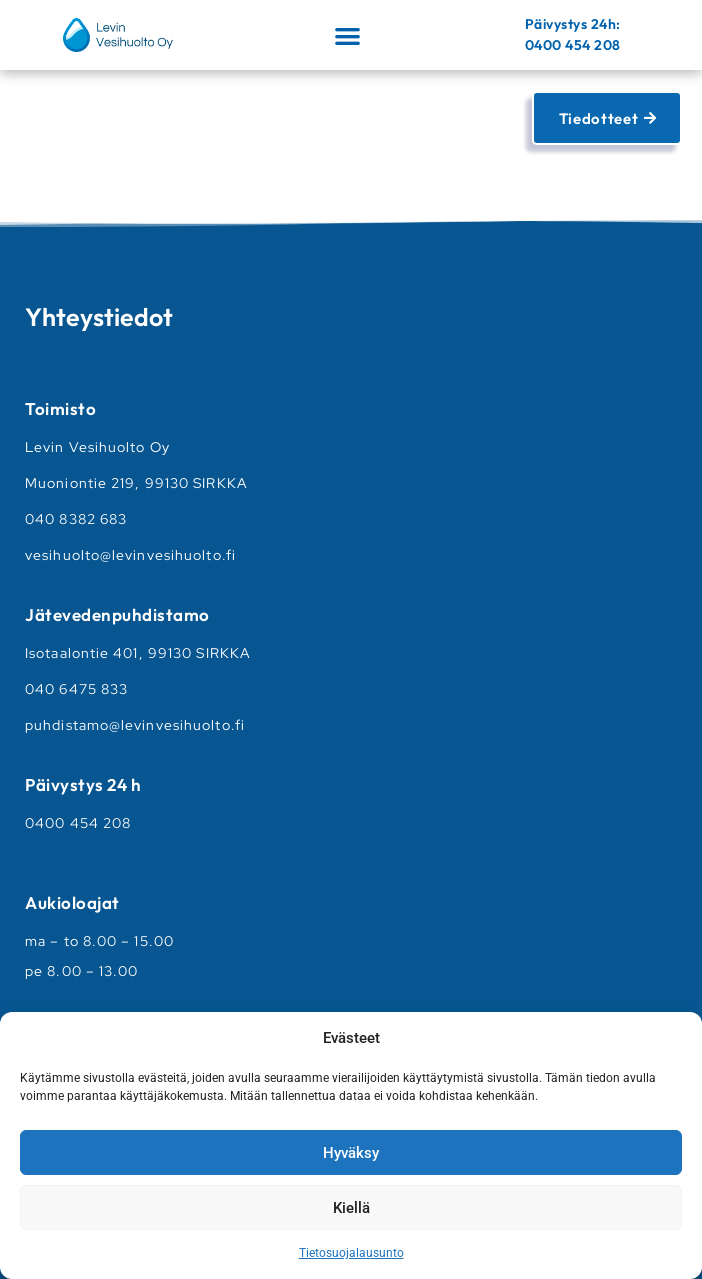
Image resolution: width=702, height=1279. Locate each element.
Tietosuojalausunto (351, 1253)
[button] (347, 35)
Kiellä (351, 1208)
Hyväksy (351, 1153)
